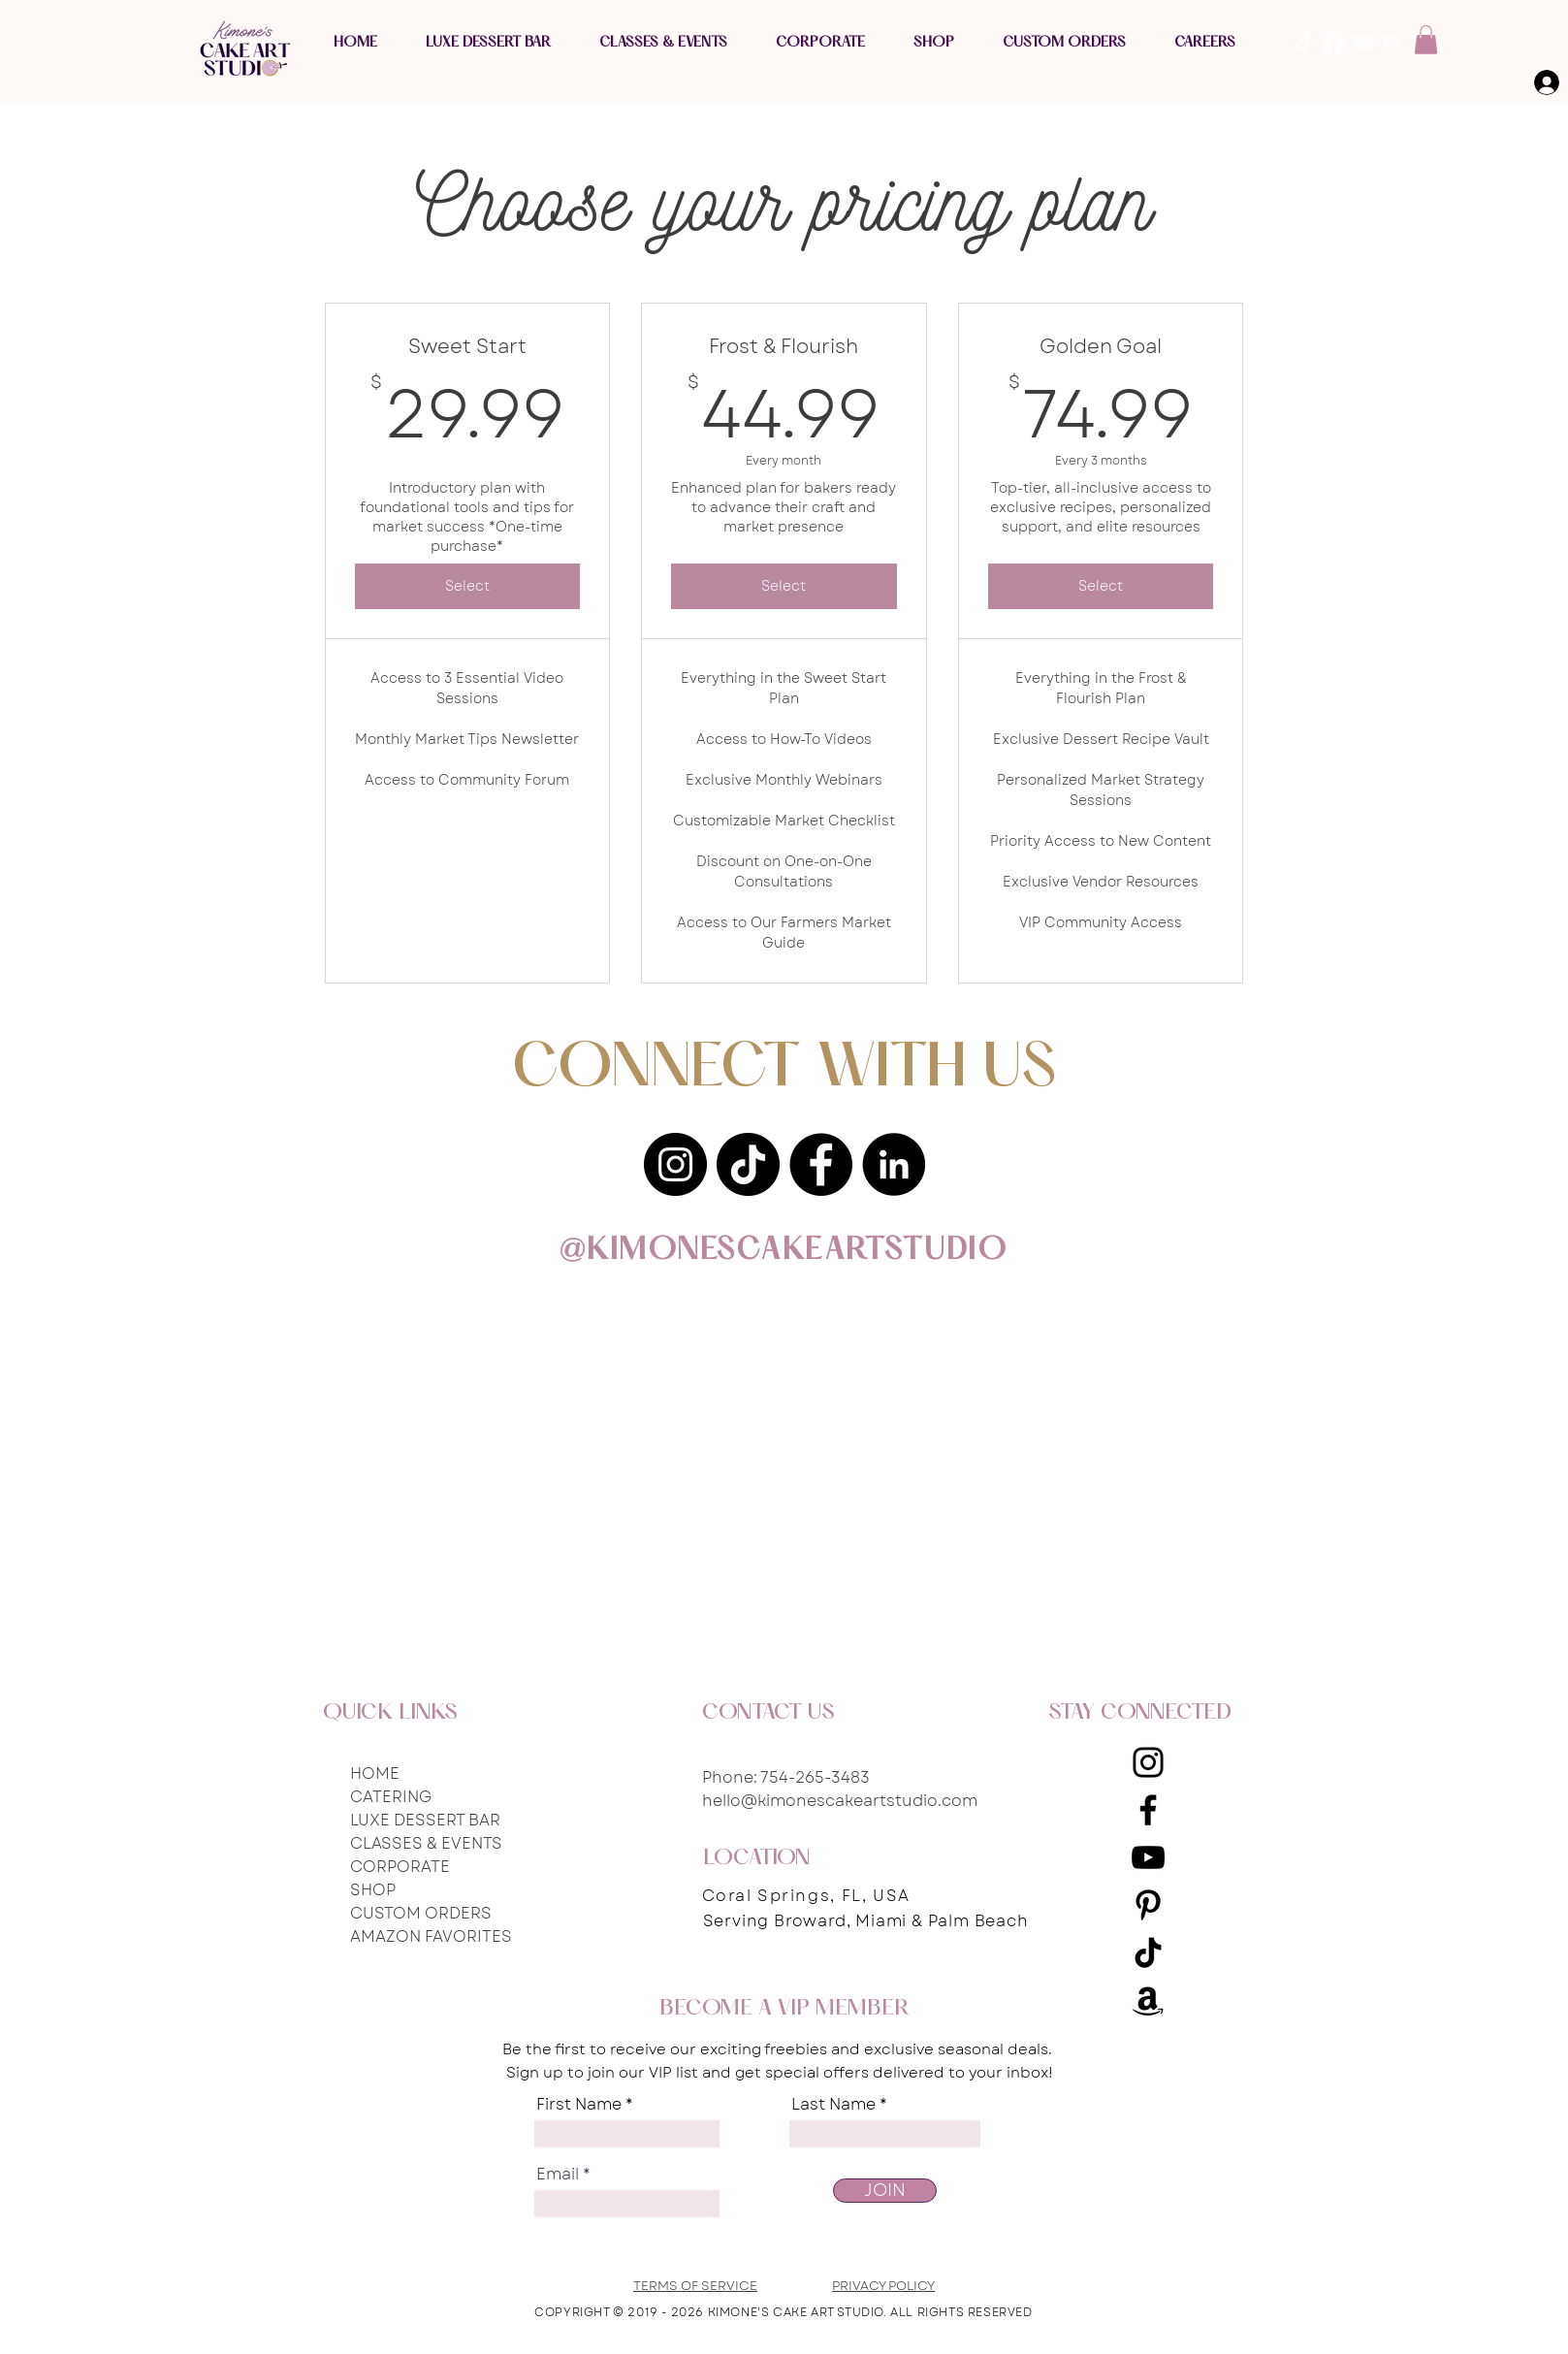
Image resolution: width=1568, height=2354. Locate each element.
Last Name (833, 2104)
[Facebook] (820, 1164)
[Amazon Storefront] (1148, 2000)
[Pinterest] (1148, 1905)
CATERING (391, 1797)
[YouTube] (1148, 1857)
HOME (375, 1773)
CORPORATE (400, 1866)
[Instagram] (675, 1164)
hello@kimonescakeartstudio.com (839, 1801)
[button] (1426, 39)
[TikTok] (748, 1164)
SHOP (373, 1890)
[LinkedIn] (893, 1164)
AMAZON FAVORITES (431, 1936)
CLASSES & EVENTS (426, 1843)
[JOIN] (885, 2190)
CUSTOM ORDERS (421, 1913)
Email (557, 2174)
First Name (579, 2104)
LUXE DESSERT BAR (425, 1820)
